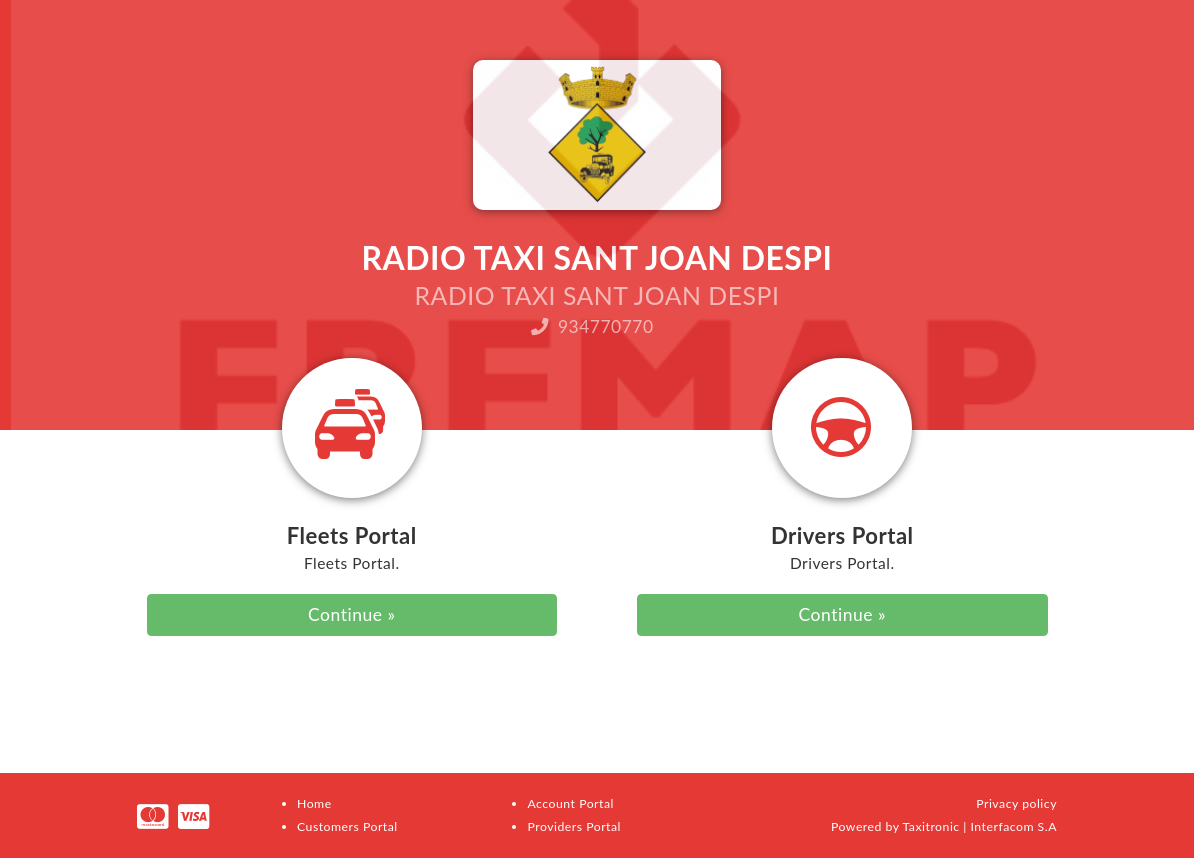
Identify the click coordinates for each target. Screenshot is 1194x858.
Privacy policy (1016, 803)
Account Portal (570, 803)
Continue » (351, 614)
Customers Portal (347, 826)
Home (314, 803)
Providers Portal (573, 826)
